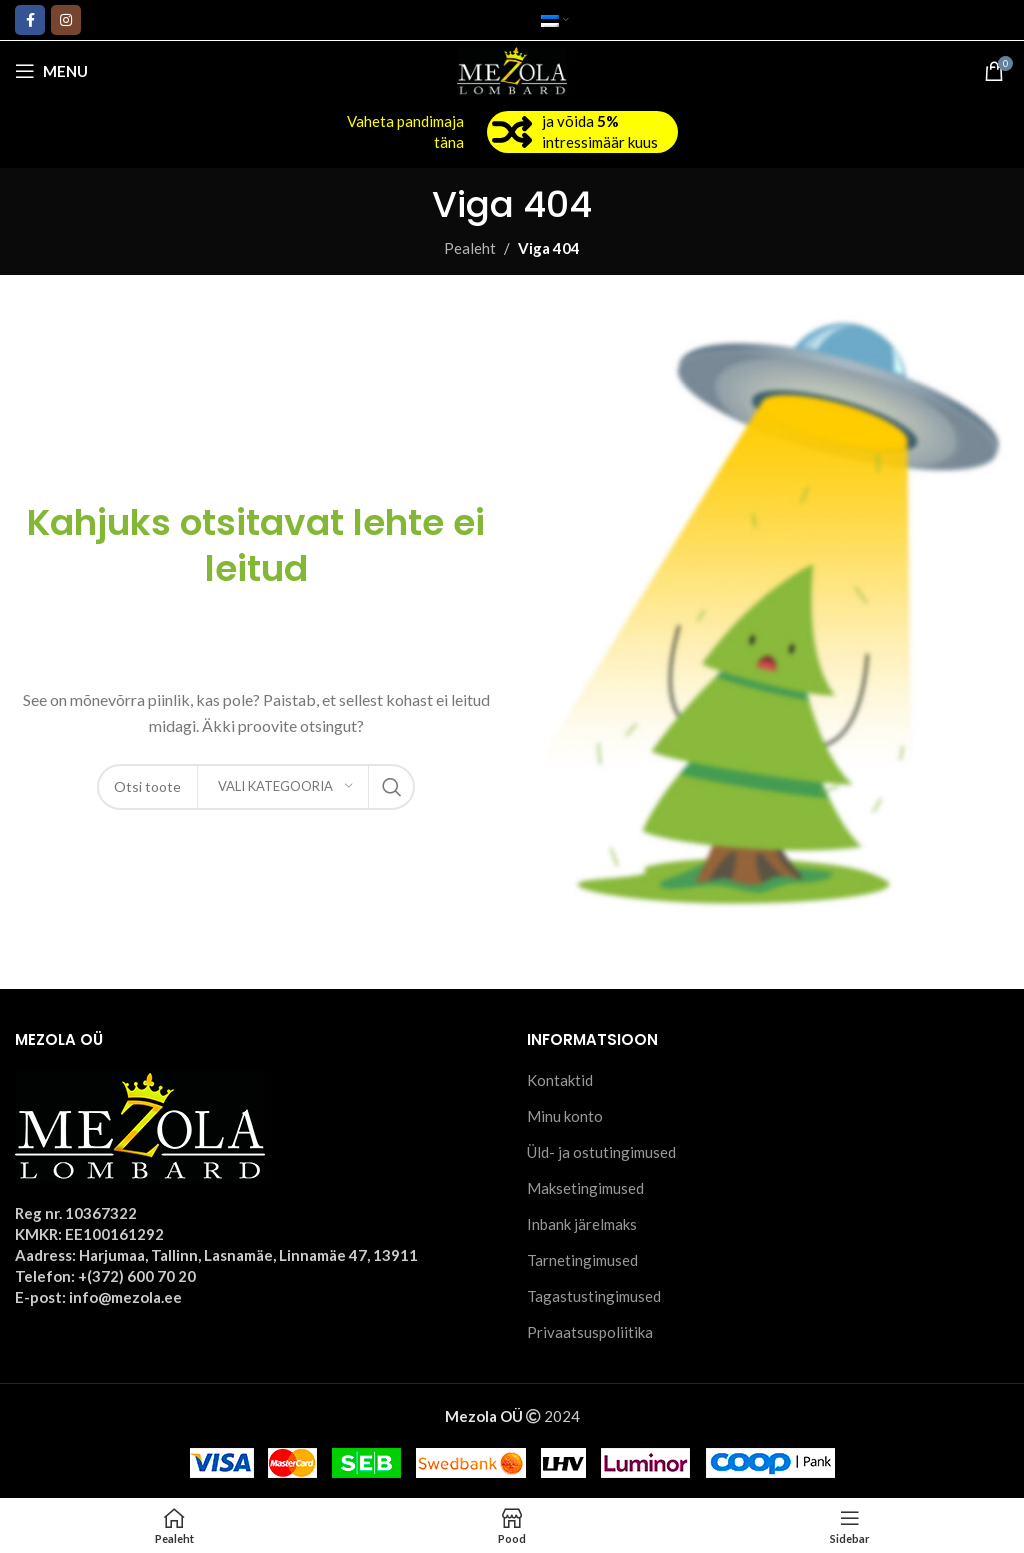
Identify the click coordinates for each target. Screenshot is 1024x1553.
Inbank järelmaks (582, 1224)
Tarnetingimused (582, 1260)
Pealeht (470, 248)
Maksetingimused (585, 1188)
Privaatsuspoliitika (590, 1332)
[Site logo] (512, 69)
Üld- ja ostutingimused (601, 1152)
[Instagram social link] (66, 20)
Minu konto (565, 1116)
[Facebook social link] (30, 20)
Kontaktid (560, 1080)
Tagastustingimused (594, 1296)
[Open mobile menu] (51, 71)
